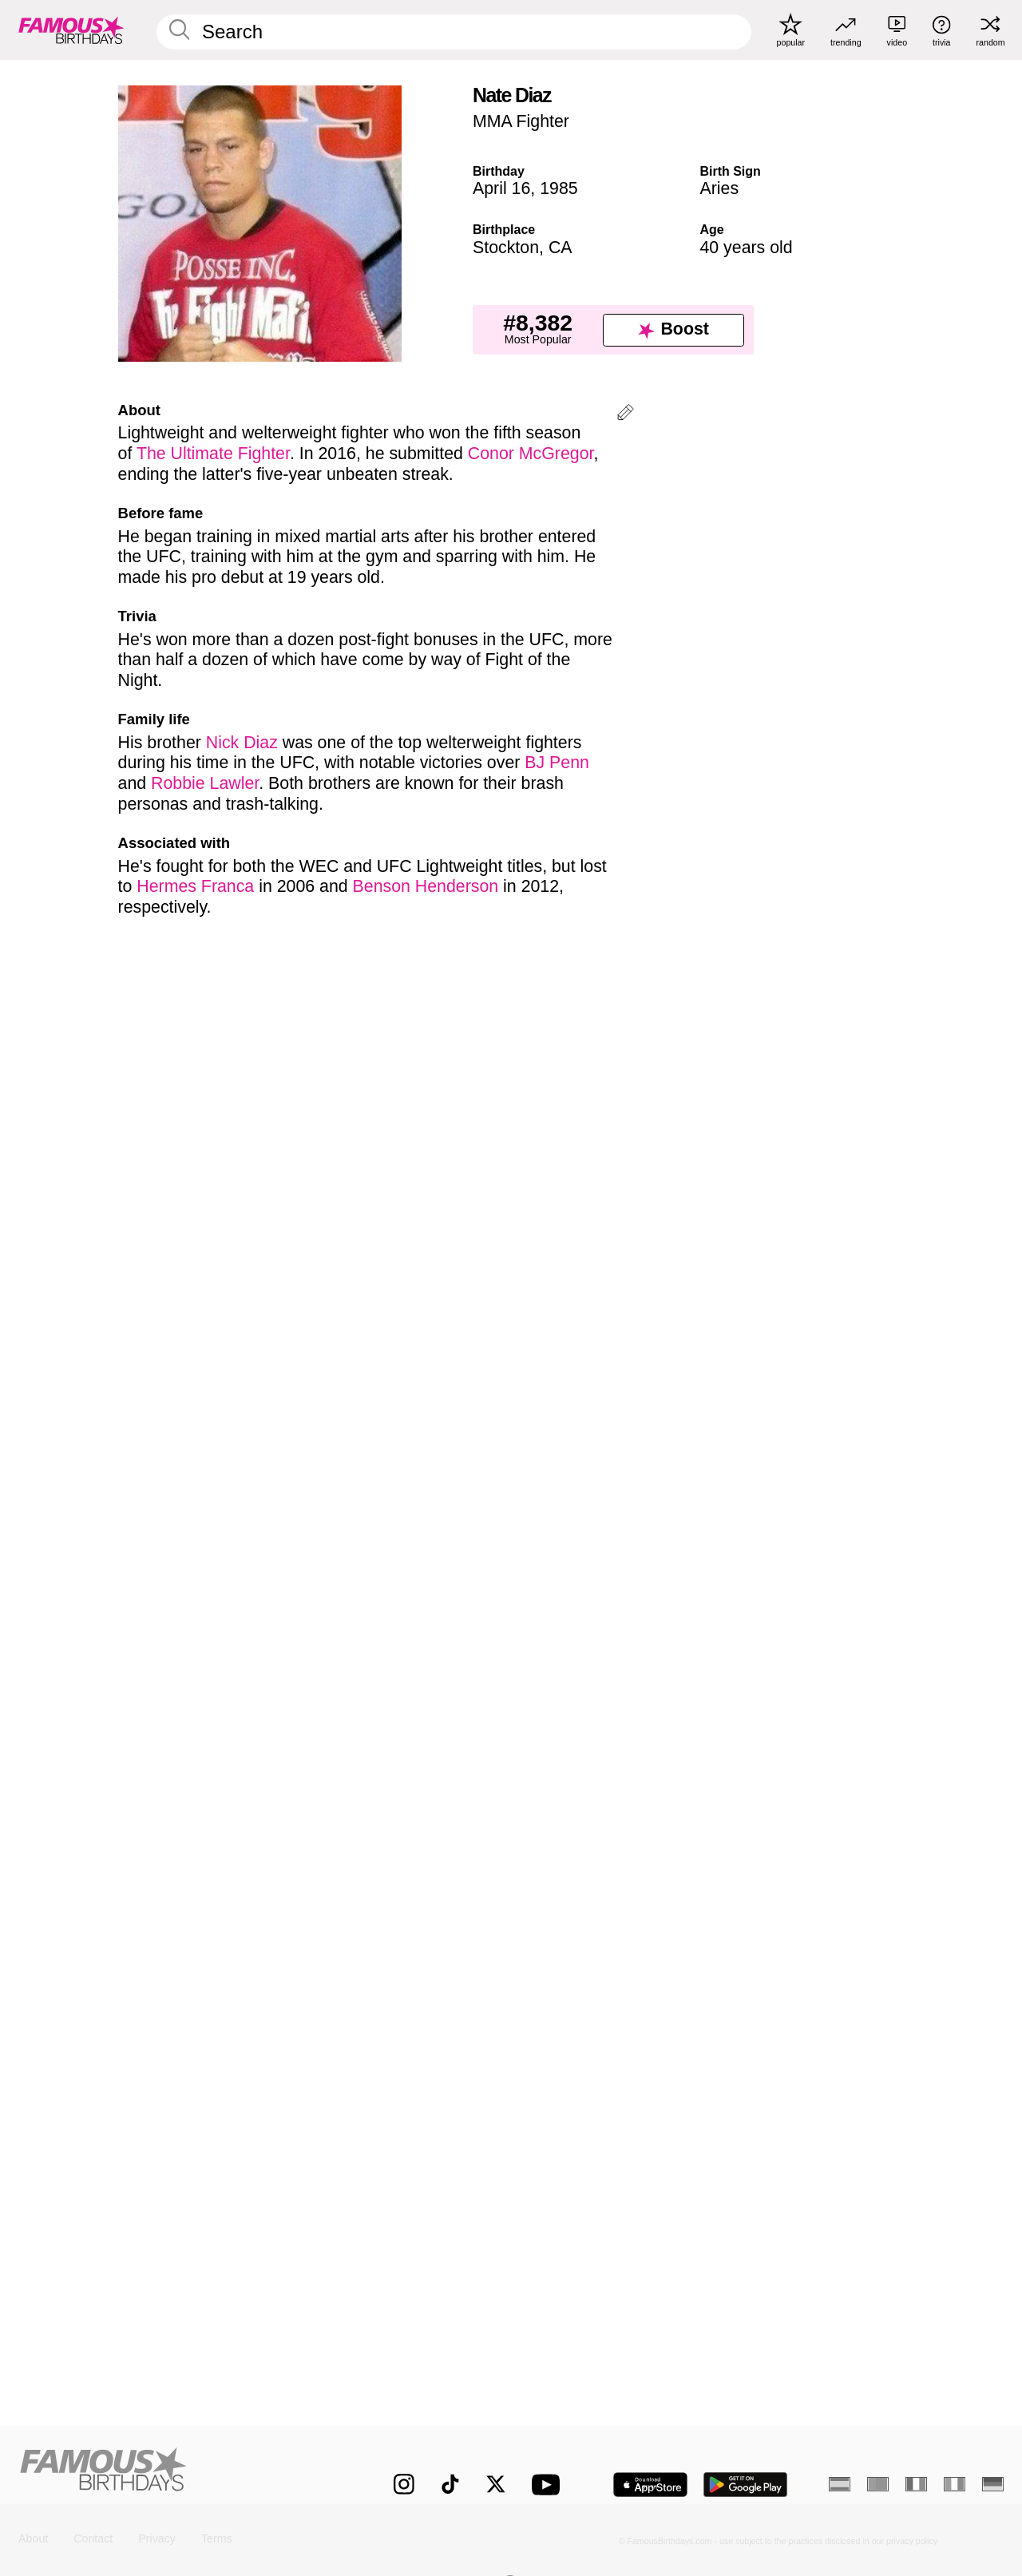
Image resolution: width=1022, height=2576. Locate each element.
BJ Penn (557, 762)
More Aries (570, 1804)
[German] (993, 2484)
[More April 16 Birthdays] (429, 1878)
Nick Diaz (242, 742)
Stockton (506, 247)
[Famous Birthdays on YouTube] (549, 2484)
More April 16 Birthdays (191, 1804)
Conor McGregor (531, 453)
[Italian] (954, 2484)
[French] (916, 2484)
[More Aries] (848, 1878)
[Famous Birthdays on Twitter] (495, 2484)
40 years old (745, 247)
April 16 (501, 188)
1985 (558, 188)
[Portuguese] (878, 2484)
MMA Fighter (521, 121)
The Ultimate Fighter (213, 453)
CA (560, 247)
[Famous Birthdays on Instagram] (404, 2484)
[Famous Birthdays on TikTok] (450, 2484)
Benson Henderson (426, 886)
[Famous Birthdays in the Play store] (745, 2484)
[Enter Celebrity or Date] (453, 32)
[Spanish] (839, 2484)
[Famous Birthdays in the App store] (650, 2484)
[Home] (176, 2473)
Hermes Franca (195, 886)
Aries (719, 188)
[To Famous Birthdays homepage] (71, 30)
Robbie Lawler (205, 783)
